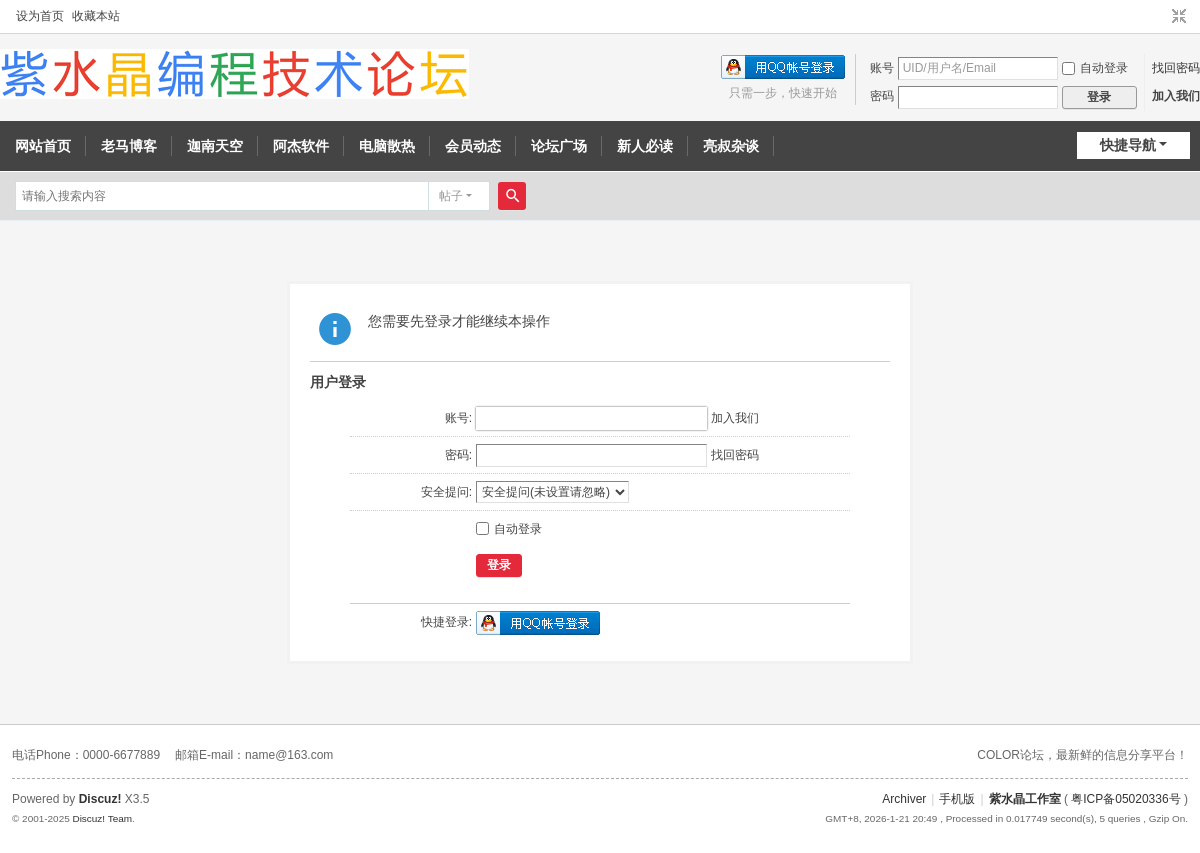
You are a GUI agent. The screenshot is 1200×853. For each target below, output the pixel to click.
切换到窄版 (1179, 17)
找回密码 (1176, 68)
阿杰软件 (301, 146)
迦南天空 (215, 146)
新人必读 (645, 146)
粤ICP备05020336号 (1125, 799)
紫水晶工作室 (1025, 799)
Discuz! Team (102, 818)
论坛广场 (559, 146)
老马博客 (129, 146)
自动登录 (1095, 68)
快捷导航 (1128, 145)
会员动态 (473, 146)
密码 (882, 96)
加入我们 (1176, 96)
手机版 (957, 799)
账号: (458, 418)
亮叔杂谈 (731, 146)
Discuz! (100, 799)
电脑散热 (387, 146)
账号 (882, 68)
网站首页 (43, 146)
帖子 (451, 196)
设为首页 (40, 16)
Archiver (904, 799)
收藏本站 (96, 16)
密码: (458, 455)
